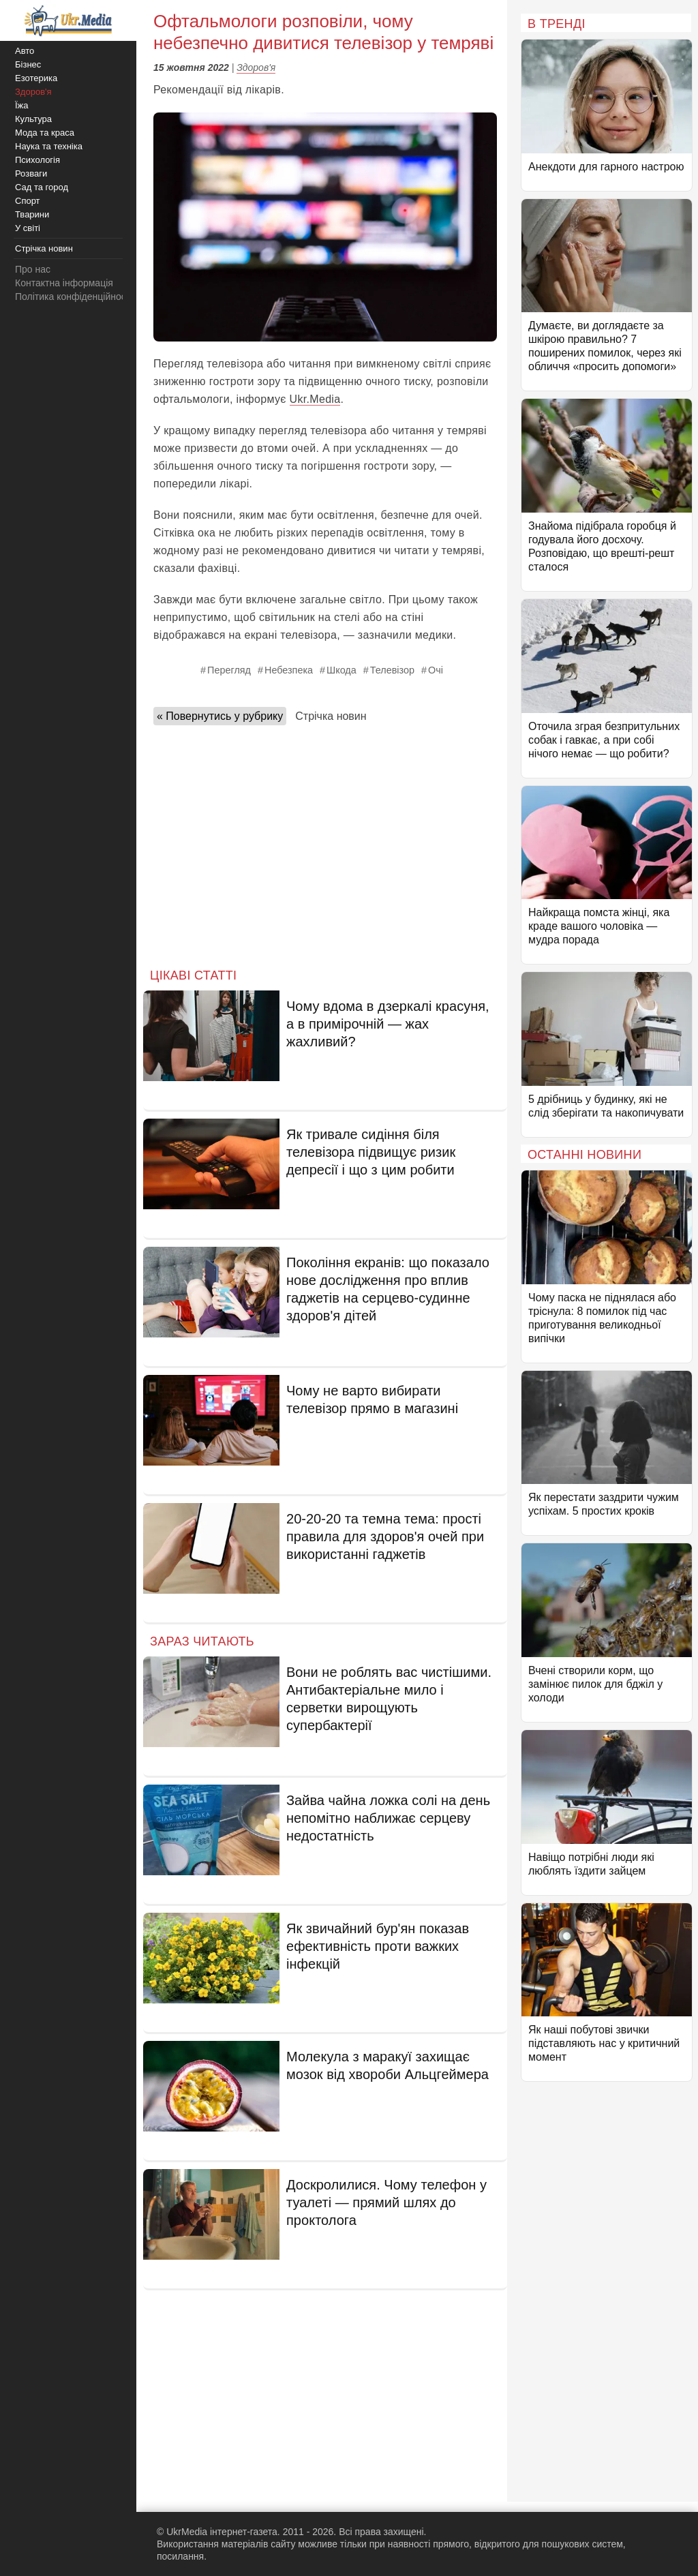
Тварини (32, 214)
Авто (24, 51)
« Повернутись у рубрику (220, 716)
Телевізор (392, 670)
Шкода (341, 670)
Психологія (37, 160)
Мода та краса (44, 132)
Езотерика (36, 78)
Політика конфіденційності (73, 296)
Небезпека (288, 670)
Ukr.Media (315, 399)
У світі (27, 228)
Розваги (31, 173)
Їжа (22, 105)
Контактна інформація (64, 282)
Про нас (32, 269)
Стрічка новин (330, 716)
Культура (33, 119)
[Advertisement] (325, 842)
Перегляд (229, 670)
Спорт (27, 201)
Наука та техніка (48, 146)
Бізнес (28, 64)
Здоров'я (256, 67)
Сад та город (41, 187)
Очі (435, 670)
